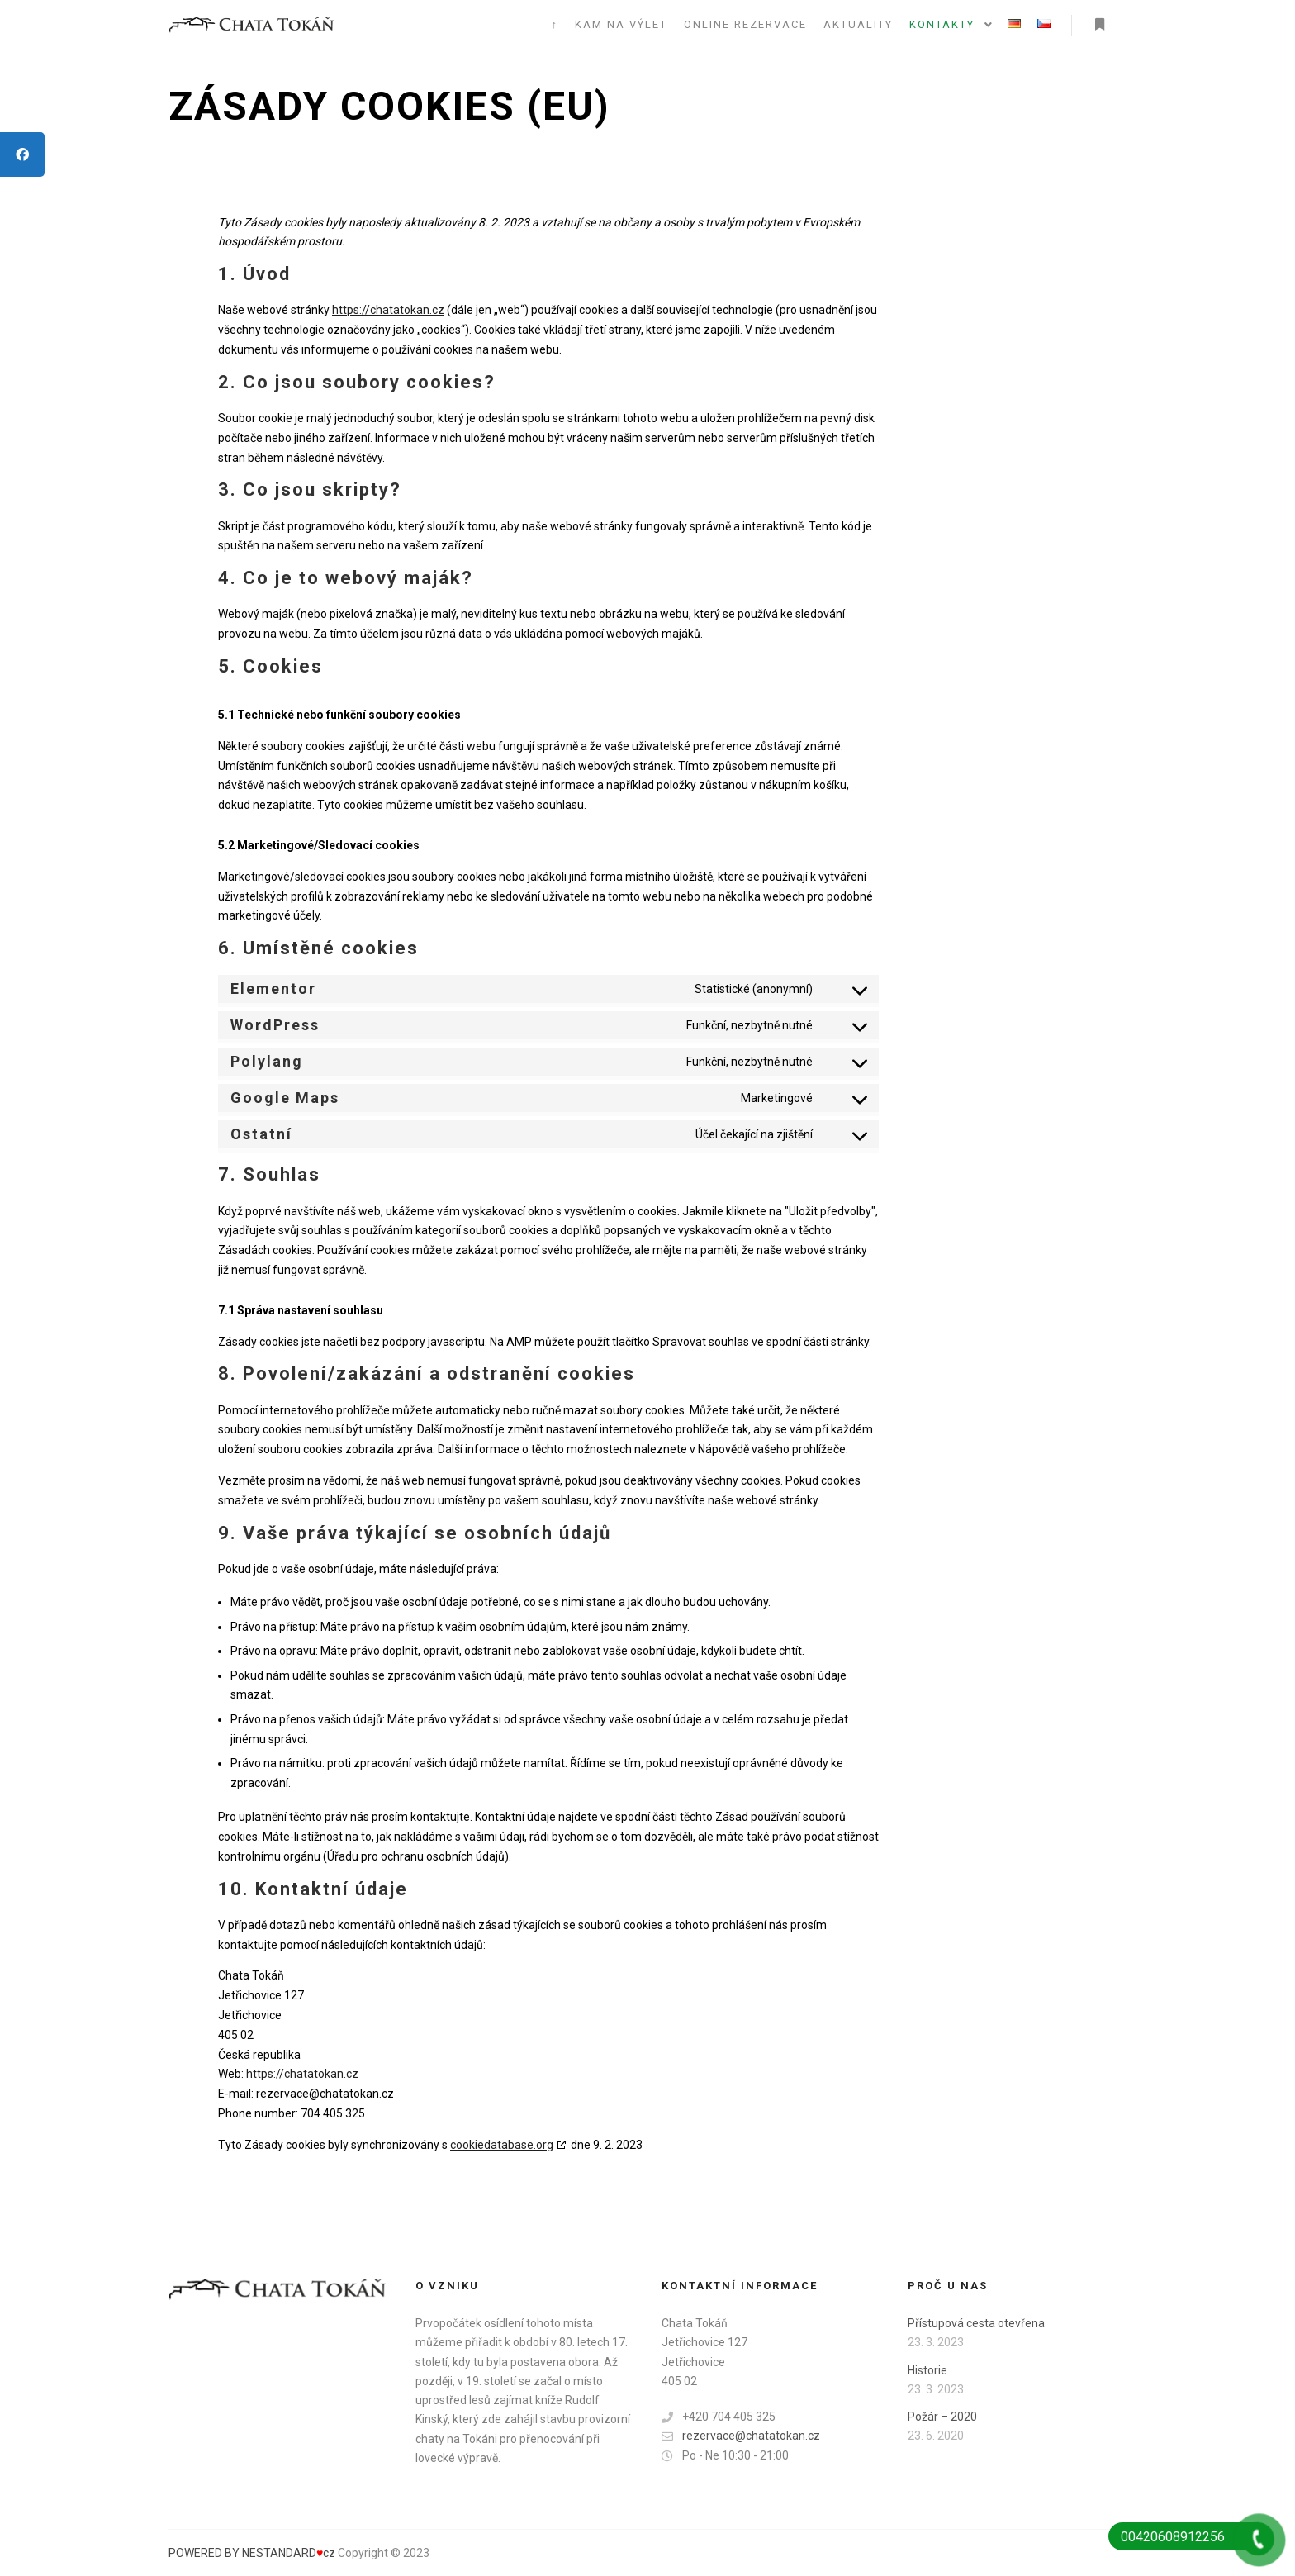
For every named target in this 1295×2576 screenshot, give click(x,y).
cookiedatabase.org (501, 2144)
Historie (927, 2370)
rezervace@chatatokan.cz (741, 2435)
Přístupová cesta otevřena (976, 2323)
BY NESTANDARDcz (280, 2552)
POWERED (196, 2552)
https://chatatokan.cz (388, 309)
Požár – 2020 (942, 2416)
